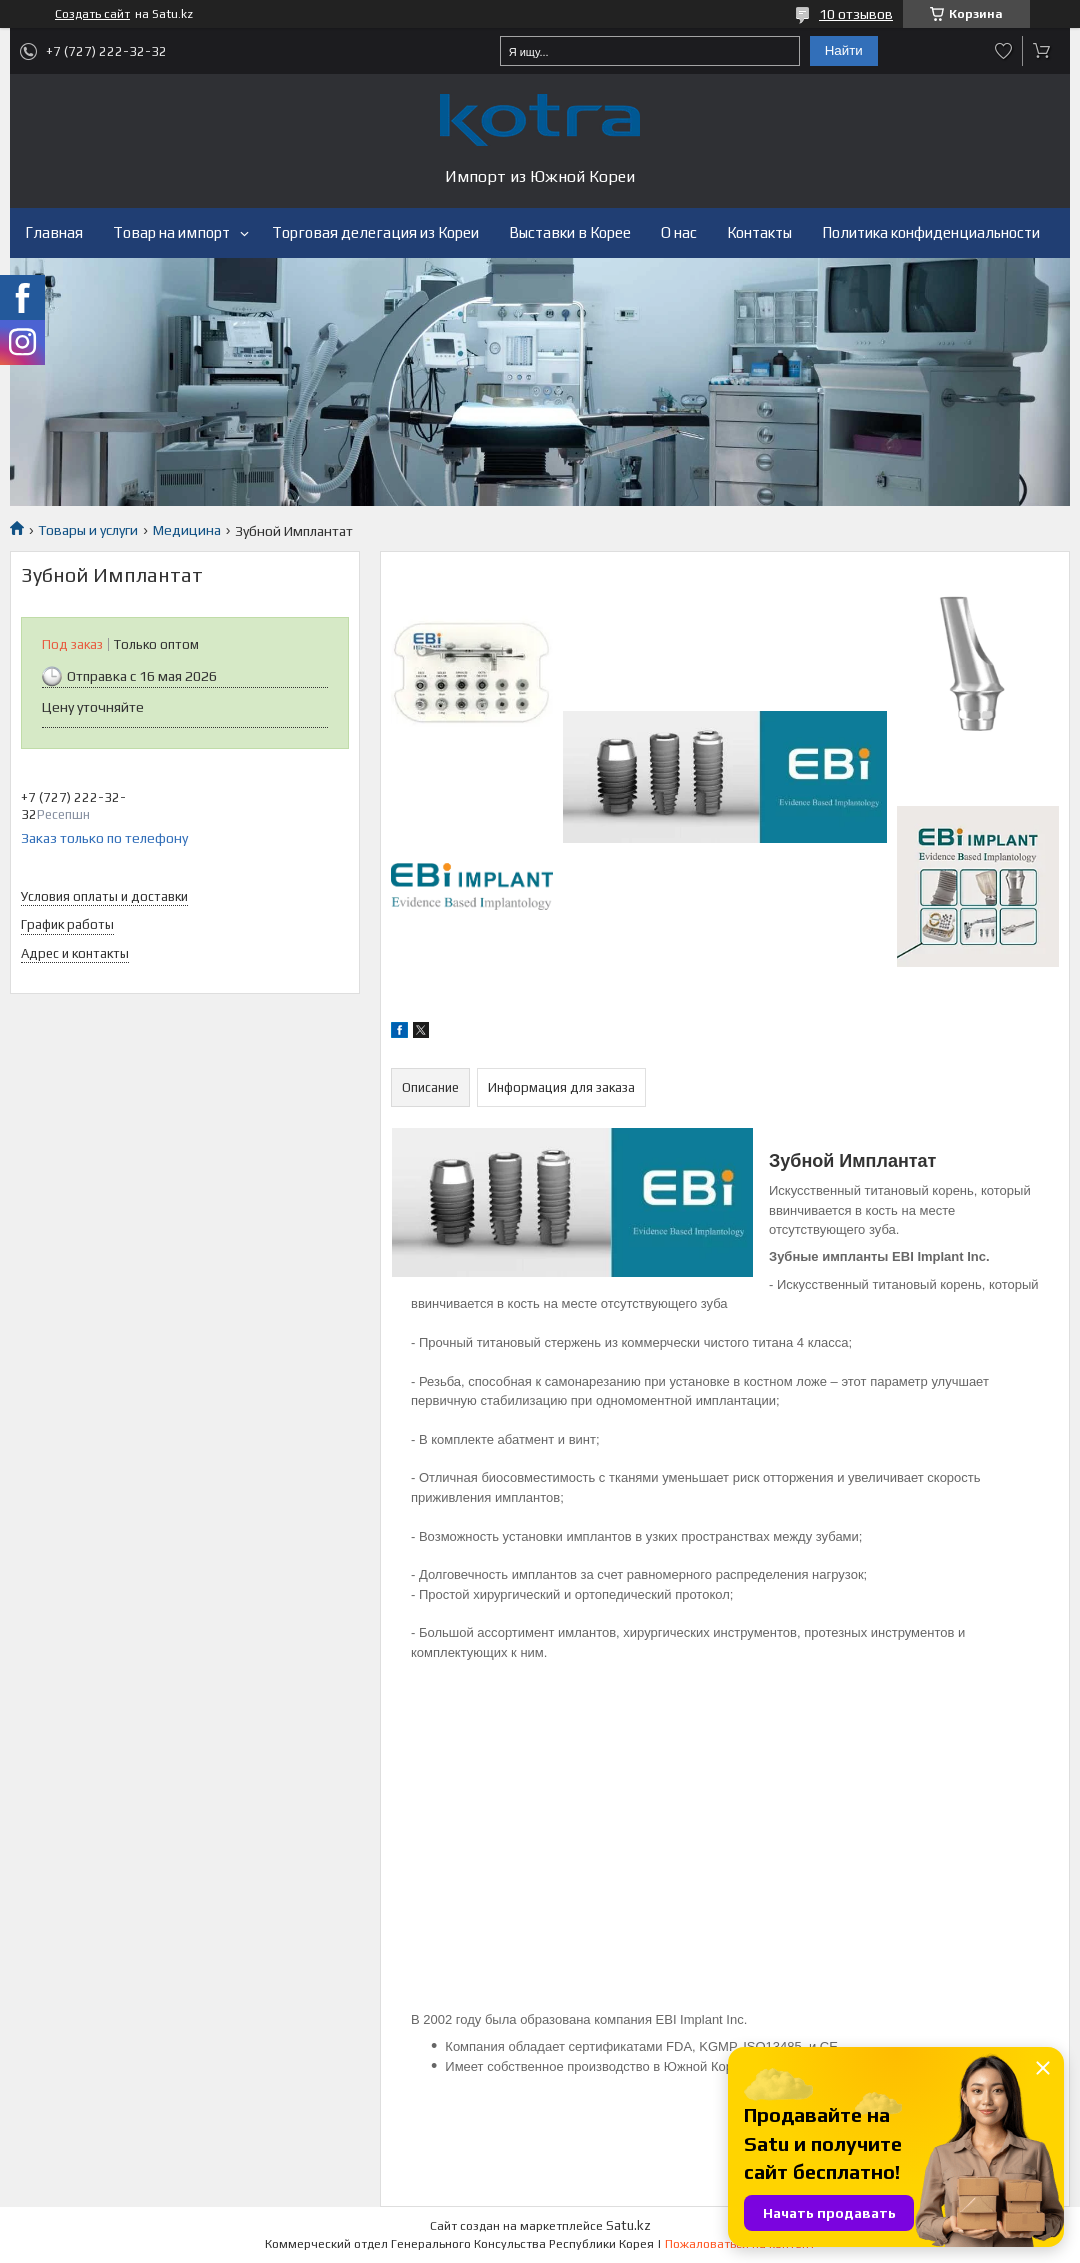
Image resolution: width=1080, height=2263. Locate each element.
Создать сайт (92, 14)
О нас (679, 232)
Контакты (759, 232)
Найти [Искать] (844, 50)
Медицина (187, 530)
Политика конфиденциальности (931, 232)
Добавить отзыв (1004, 51)
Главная (54, 232)
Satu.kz (628, 2225)
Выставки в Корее (570, 232)
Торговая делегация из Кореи (375, 232)
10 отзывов (856, 14)
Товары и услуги (88, 530)
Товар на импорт (171, 232)
